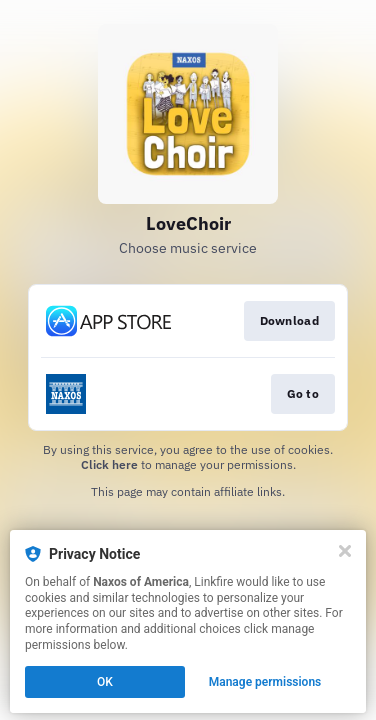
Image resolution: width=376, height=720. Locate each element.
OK (105, 682)
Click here (109, 464)
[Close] (345, 551)
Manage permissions (265, 682)
